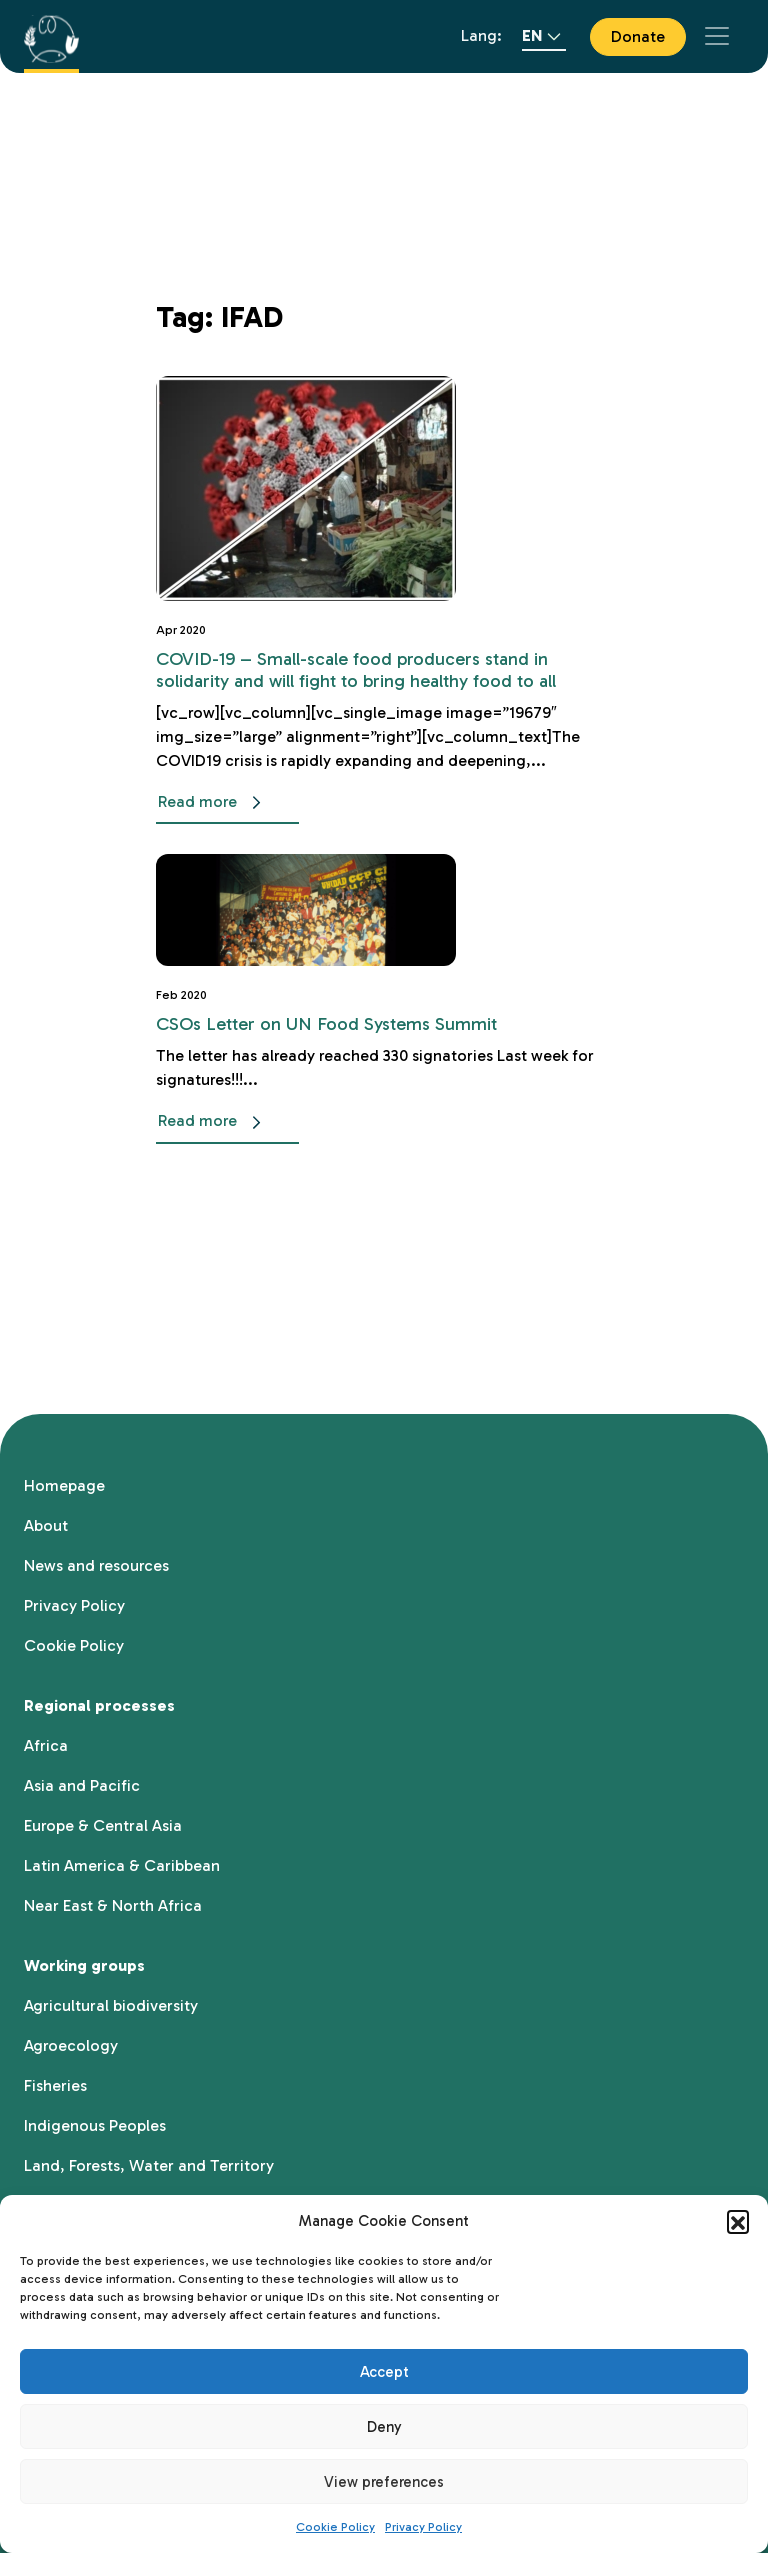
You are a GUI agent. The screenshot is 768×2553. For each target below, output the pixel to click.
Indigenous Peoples (95, 2125)
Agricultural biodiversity (111, 2005)
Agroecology (71, 2045)
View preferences (384, 2482)
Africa (46, 1745)
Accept (384, 2372)
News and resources (96, 1565)
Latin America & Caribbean (122, 1865)
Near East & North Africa (113, 1905)
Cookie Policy (335, 2527)
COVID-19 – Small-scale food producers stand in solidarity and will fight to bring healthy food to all (356, 670)
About (46, 1525)
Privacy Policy (423, 2527)
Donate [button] (638, 36)
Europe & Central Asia (103, 1825)
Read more (213, 803)
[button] (738, 2221)
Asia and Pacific (82, 1785)
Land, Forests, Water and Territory (149, 2165)
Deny (384, 2427)
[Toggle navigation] (717, 36)
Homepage (64, 1485)
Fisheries (55, 2085)
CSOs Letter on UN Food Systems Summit (326, 1024)
